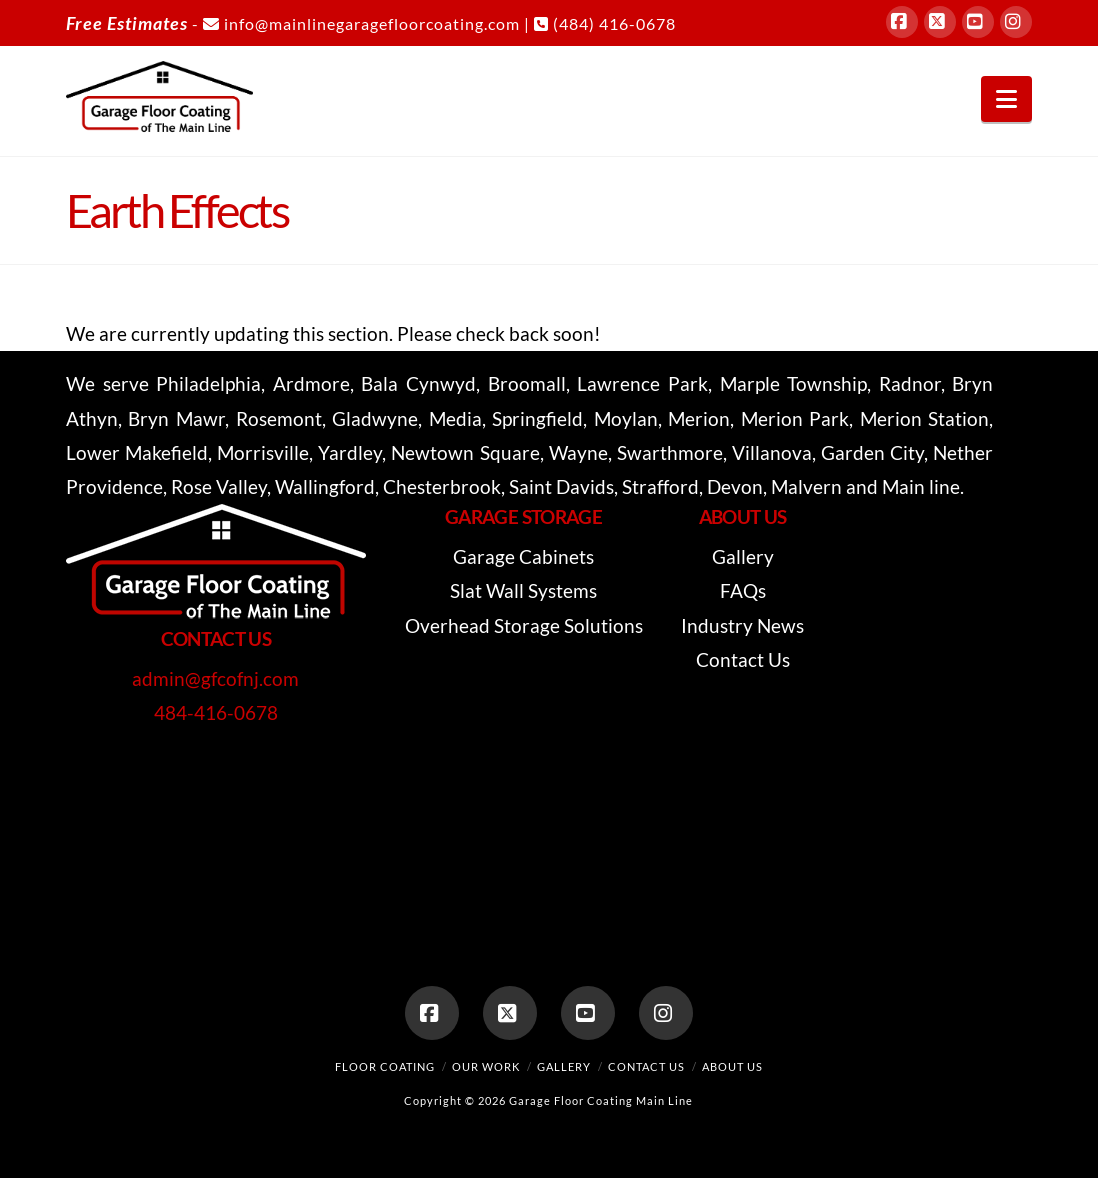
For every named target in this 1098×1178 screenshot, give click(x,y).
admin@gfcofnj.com (215, 678)
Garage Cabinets (523, 556)
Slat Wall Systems (523, 590)
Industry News (742, 625)
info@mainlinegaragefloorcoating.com (361, 23)
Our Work (486, 1066)
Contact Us (743, 659)
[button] (1006, 99)
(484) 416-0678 (605, 23)
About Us (732, 1066)
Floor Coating (385, 1066)
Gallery (743, 556)
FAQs (743, 590)
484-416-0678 (216, 712)
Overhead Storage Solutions (524, 625)
